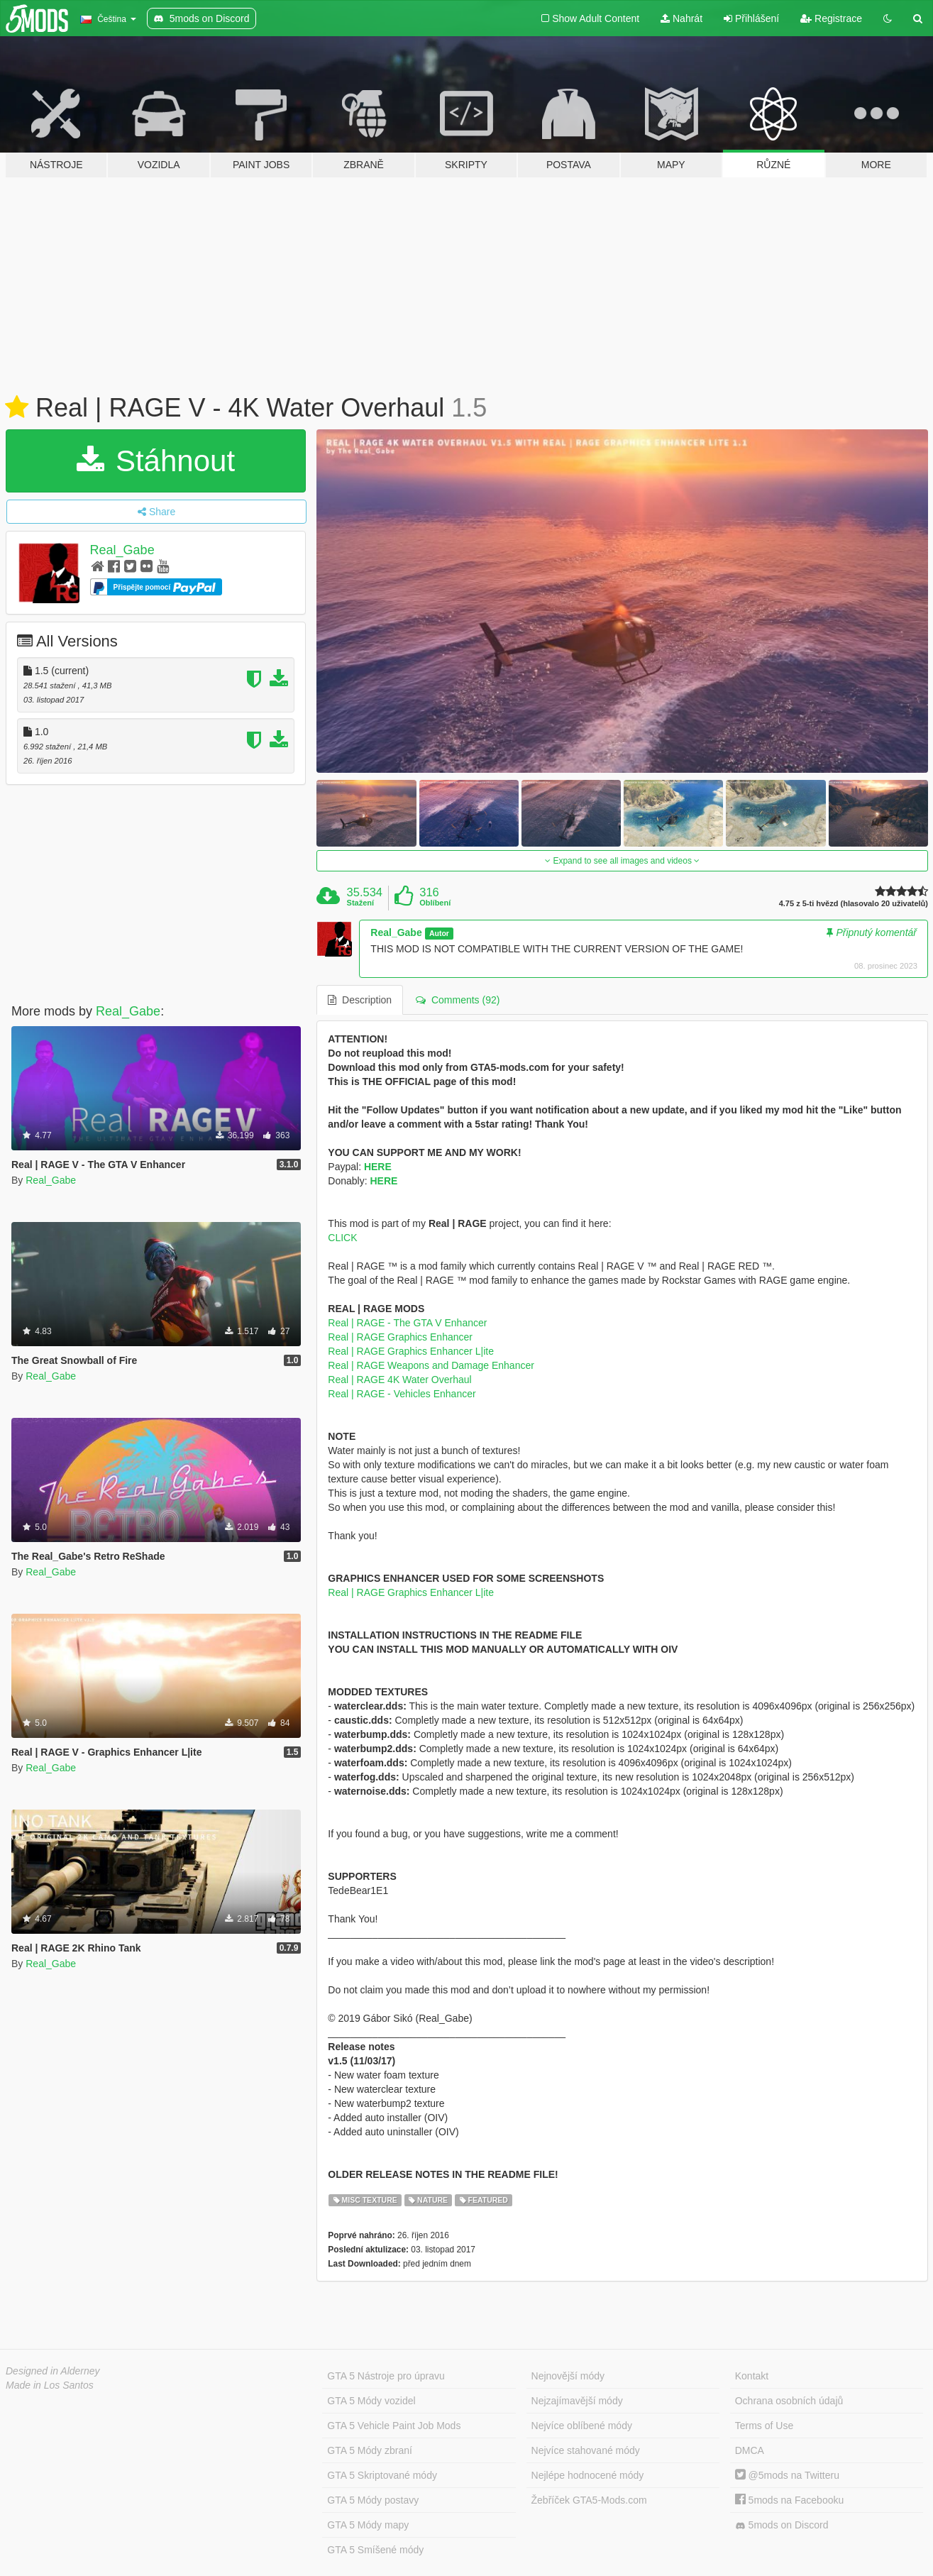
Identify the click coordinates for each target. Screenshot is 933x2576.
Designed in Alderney (53, 2371)
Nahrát (681, 18)
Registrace (831, 18)
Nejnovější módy (568, 2376)
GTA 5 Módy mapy (368, 2525)
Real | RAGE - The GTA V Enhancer (407, 1322)
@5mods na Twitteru (787, 2475)
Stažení (361, 902)
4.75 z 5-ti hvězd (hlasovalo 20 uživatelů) (853, 904)
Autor (439, 933)
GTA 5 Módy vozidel (371, 2400)
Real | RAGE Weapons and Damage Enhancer (431, 1365)
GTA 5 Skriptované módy (382, 2475)
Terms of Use (764, 2425)
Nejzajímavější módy (577, 2400)
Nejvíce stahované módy (585, 2450)
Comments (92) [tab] (457, 1000)
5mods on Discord (782, 2525)
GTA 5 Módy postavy (373, 2500)
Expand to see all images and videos (622, 861)
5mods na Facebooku (789, 2500)
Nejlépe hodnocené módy (587, 2475)
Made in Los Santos (50, 2385)
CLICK (342, 1237)
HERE (378, 1166)
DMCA (749, 2450)
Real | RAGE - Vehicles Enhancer (401, 1393)
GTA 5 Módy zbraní (369, 2450)
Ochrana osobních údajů (789, 2400)
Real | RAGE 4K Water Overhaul (399, 1379)
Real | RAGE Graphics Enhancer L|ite (411, 1351)
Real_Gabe (122, 550)
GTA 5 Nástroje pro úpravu (385, 2376)
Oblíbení (435, 902)
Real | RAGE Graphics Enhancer (400, 1337)
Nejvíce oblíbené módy (581, 2425)
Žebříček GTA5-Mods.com (589, 2500)
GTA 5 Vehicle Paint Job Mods (393, 2425)
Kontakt (751, 2376)
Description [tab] (360, 1000)
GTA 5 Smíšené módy (375, 2549)
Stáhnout (156, 461)
